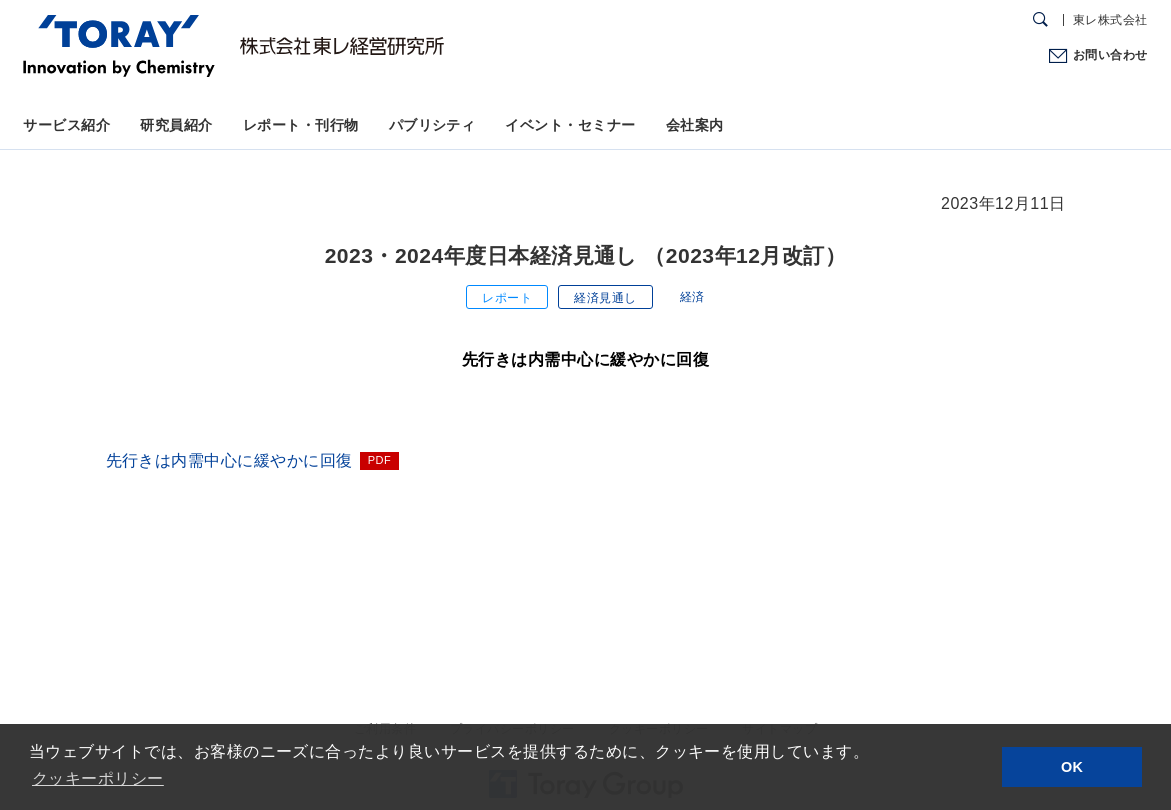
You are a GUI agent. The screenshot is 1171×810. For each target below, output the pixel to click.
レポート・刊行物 (301, 125)
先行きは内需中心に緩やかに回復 (229, 460)
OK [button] (1072, 767)
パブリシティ (432, 125)
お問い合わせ (1110, 55)
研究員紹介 (176, 125)
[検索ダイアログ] (1040, 20)
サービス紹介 (66, 125)
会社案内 (695, 125)
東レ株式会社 (1110, 20)
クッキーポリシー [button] (98, 778)
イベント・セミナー (570, 125)
